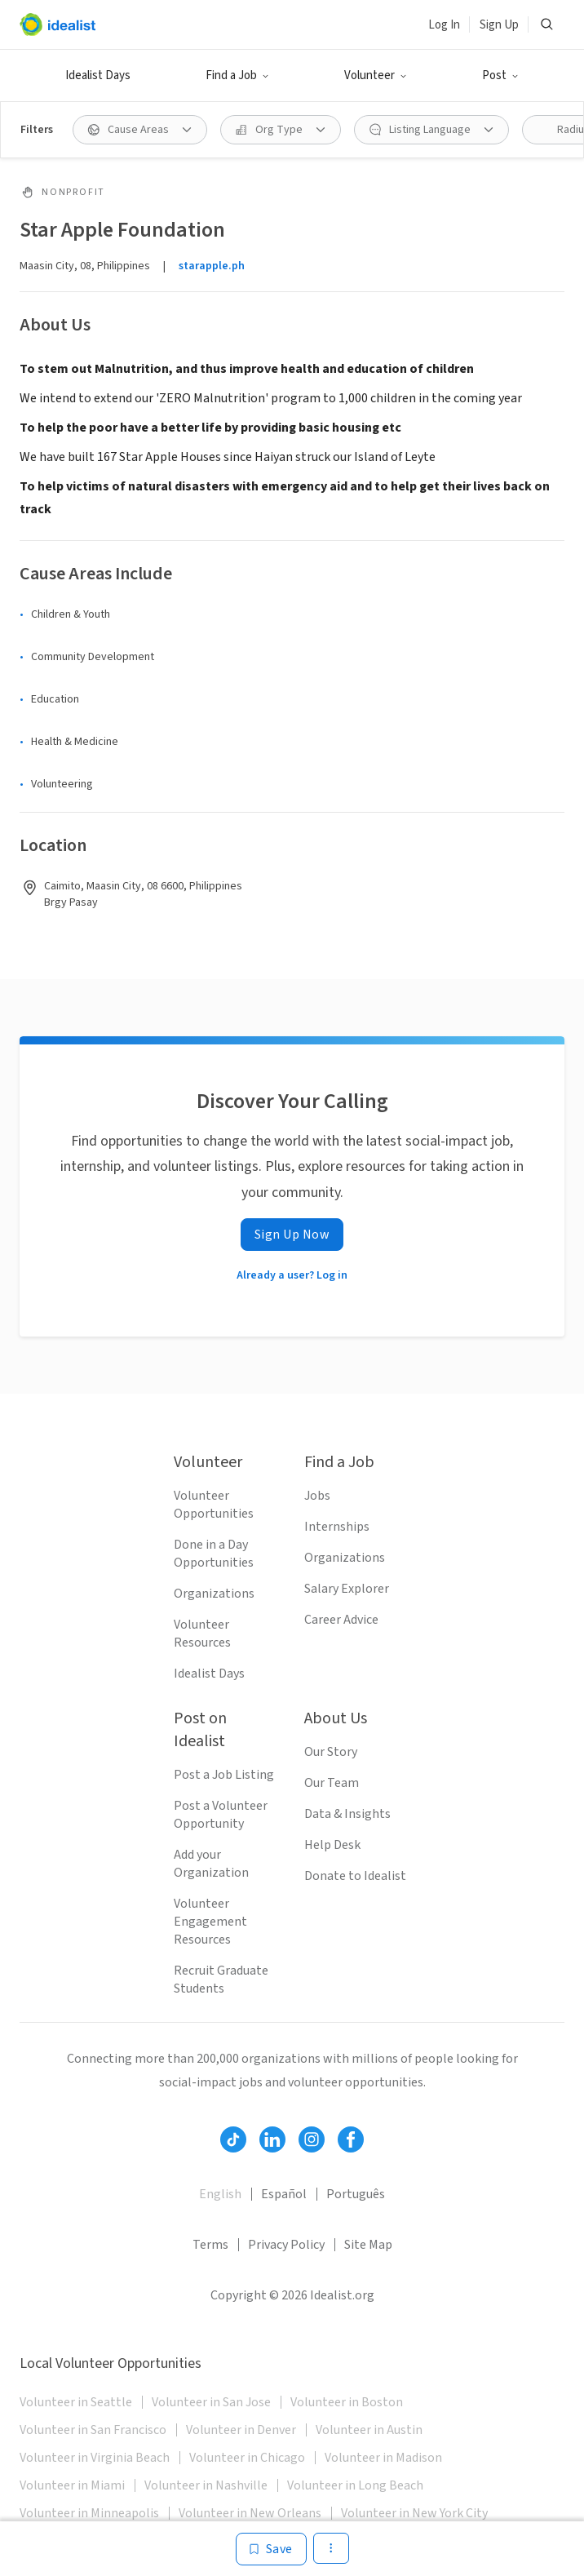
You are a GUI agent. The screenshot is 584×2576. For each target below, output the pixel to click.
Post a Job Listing (224, 1775)
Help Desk (332, 1845)
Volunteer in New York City (414, 2513)
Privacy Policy (286, 2245)
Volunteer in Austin (369, 2430)
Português (355, 2194)
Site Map (368, 2245)
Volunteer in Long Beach (355, 2485)
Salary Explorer (346, 1589)
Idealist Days (98, 75)
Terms (210, 2245)
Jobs (317, 1496)
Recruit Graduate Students (221, 1979)
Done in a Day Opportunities (214, 1554)
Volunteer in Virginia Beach (95, 2458)
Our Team (331, 1783)
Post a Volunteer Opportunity (221, 1815)
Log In (444, 24)
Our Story (330, 1752)
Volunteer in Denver (241, 2430)
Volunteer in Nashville (206, 2485)
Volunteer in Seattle (76, 2402)
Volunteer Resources (202, 1634)
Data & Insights (347, 1814)
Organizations (214, 1594)
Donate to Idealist (355, 1876)
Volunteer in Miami (72, 2485)
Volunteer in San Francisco (93, 2430)
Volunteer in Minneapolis (89, 2513)
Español (284, 2194)
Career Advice (341, 1620)
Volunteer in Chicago (247, 2458)
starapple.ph (212, 266)
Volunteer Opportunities (214, 1505)
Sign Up (499, 24)
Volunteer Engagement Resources (210, 1922)
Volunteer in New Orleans (250, 2513)
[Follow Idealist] (233, 2139)
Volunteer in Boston (346, 2402)
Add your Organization (211, 1864)
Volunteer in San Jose (211, 2402)
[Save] (271, 2549)
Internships (336, 1527)
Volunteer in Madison (383, 2458)
